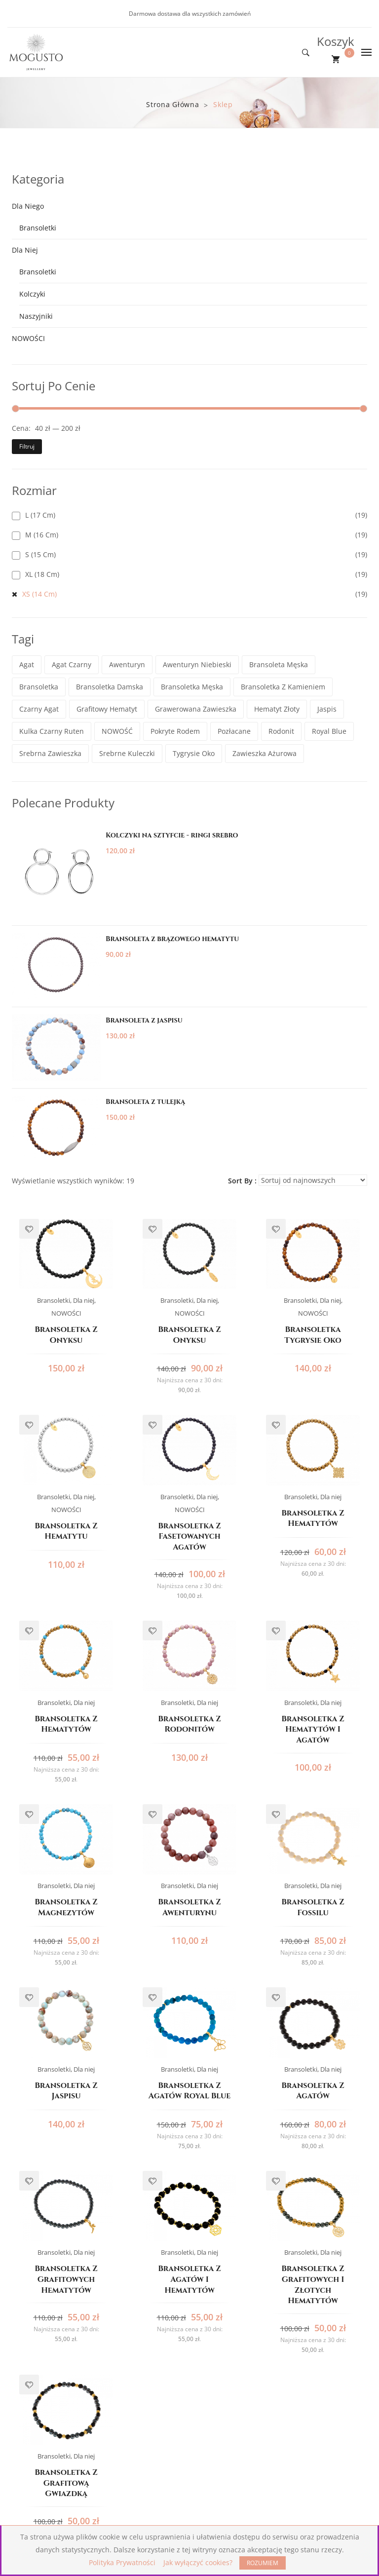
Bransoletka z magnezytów (66, 1907)
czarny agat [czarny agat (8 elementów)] (39, 709)
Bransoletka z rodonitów (189, 1724)
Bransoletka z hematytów (312, 1518)
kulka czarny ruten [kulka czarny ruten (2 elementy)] (51, 731)
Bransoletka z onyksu (66, 1335)
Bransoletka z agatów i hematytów (189, 2279)
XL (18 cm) (42, 574)
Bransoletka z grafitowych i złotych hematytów (312, 2285)
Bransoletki (37, 227)
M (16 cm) (41, 534)
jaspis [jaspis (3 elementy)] (327, 709)
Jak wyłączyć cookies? (197, 2562)
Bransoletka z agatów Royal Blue (189, 2091)
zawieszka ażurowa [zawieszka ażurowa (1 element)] (264, 753)
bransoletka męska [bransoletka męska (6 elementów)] (192, 686)
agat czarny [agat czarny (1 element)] (71, 664)
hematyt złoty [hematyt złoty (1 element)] (277, 709)
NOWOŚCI (28, 338)
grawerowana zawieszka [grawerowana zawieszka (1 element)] (195, 709)
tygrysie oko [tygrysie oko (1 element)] (194, 753)
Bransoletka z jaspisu (66, 2091)
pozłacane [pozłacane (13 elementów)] (234, 731)
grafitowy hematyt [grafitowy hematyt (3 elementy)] (106, 709)
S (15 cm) (40, 554)
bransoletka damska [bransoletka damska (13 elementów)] (109, 686)
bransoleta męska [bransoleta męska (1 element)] (278, 664)
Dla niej (25, 250)
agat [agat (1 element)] (26, 664)
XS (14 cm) (39, 594)
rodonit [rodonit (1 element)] (281, 731)
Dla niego (28, 206)
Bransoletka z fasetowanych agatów (189, 1537)
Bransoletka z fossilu (312, 1907)
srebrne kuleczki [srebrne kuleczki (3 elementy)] (127, 753)
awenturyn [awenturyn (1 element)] (127, 664)
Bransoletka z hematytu (66, 1531)
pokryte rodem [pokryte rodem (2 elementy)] (175, 731)
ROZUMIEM (262, 2563)
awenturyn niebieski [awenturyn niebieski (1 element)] (197, 664)
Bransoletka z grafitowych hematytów (66, 2279)
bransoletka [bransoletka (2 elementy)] (38, 686)
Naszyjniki (36, 316)
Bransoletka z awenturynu (189, 1907)
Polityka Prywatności (122, 2562)
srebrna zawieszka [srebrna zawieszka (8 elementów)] (50, 753)
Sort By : (242, 1180)
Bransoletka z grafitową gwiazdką (66, 2483)
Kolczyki (32, 294)
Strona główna (172, 104)
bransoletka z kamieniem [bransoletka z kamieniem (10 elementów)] (283, 686)
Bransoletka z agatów (312, 2091)
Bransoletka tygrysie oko (312, 1335)
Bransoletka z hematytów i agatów (312, 1729)
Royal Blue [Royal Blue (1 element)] (329, 731)
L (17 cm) (40, 515)
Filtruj (27, 446)
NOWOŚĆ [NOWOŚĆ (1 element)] (117, 731)
